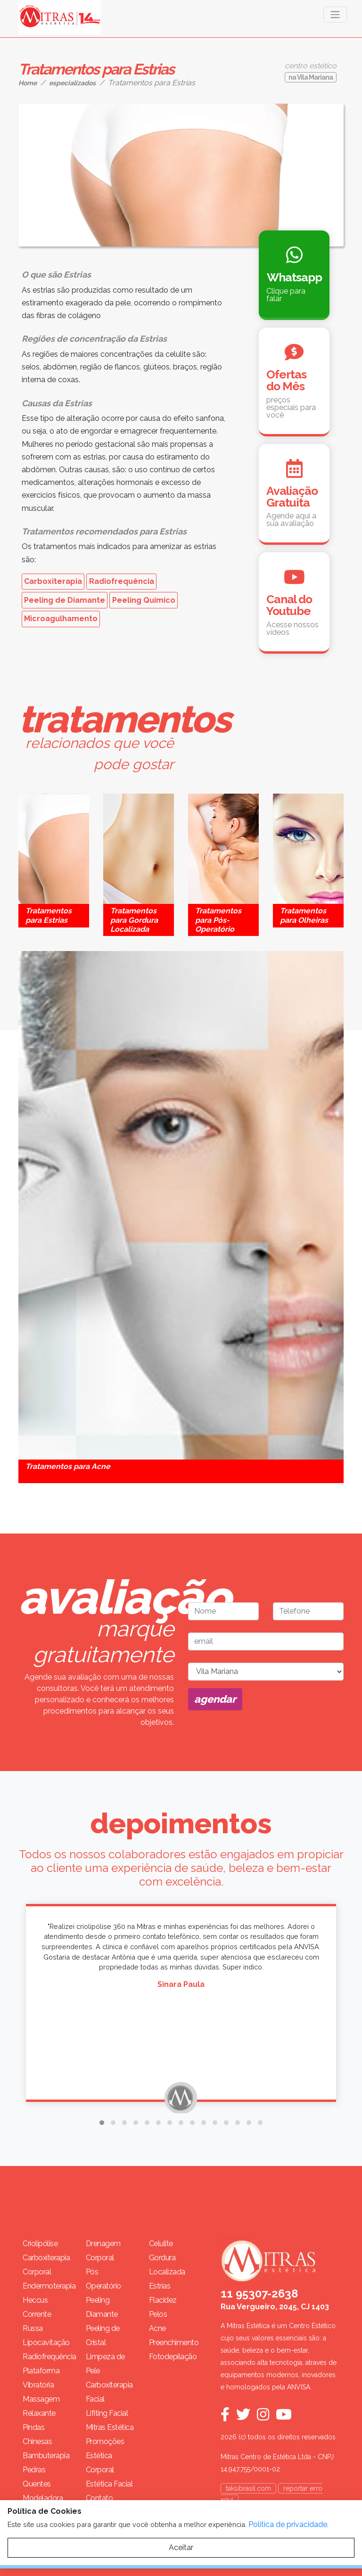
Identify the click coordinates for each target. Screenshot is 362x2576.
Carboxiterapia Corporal (46, 2264)
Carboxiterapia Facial (109, 2392)
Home (27, 83)
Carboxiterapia (53, 581)
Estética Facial (109, 2483)
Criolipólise (40, 2243)
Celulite (161, 2243)
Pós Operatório (103, 2278)
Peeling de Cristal (103, 2335)
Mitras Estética (110, 2427)
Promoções (105, 2441)
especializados (72, 83)
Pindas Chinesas (37, 2434)
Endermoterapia (47, 2285)
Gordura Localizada (167, 2264)
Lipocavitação (46, 2342)
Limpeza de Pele (105, 2363)
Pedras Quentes (37, 2476)
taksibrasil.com (248, 2488)
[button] (101, 2122)
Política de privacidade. (288, 2524)
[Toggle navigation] (335, 15)
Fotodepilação (173, 2356)
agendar (215, 1699)
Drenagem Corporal (103, 2250)
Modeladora (43, 2498)
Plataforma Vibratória (41, 2377)
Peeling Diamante (102, 2307)
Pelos (158, 2314)
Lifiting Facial (107, 2413)
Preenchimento (173, 2342)
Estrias (160, 2285)
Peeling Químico (143, 600)
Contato (99, 2498)
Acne (157, 2328)
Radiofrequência (121, 581)
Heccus (35, 2300)
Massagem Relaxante (41, 2406)
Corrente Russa (37, 2321)
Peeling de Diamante (64, 600)
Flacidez (163, 2300)
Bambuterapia (46, 2455)
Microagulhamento (61, 618)
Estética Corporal (100, 2462)
